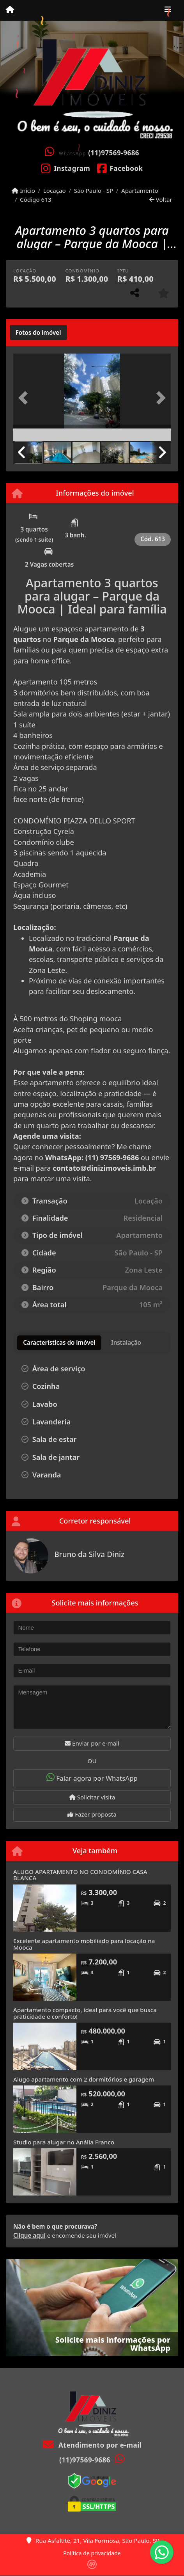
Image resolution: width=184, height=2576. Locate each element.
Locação (54, 190)
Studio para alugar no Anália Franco (63, 2142)
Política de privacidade (91, 2553)
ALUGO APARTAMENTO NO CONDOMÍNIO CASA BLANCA (80, 1875)
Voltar (160, 199)
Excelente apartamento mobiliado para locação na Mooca (84, 1944)
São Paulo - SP (93, 190)
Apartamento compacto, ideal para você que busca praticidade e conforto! (85, 2013)
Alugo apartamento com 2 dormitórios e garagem (83, 2079)
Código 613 (35, 199)
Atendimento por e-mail (92, 2445)
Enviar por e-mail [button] (92, 1743)
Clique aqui (29, 2235)
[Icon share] (66, 168)
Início (23, 190)
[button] (25, 398)
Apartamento (139, 190)
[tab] (38, 332)
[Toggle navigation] (167, 10)
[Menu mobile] (10, 10)
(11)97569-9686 (113, 152)
